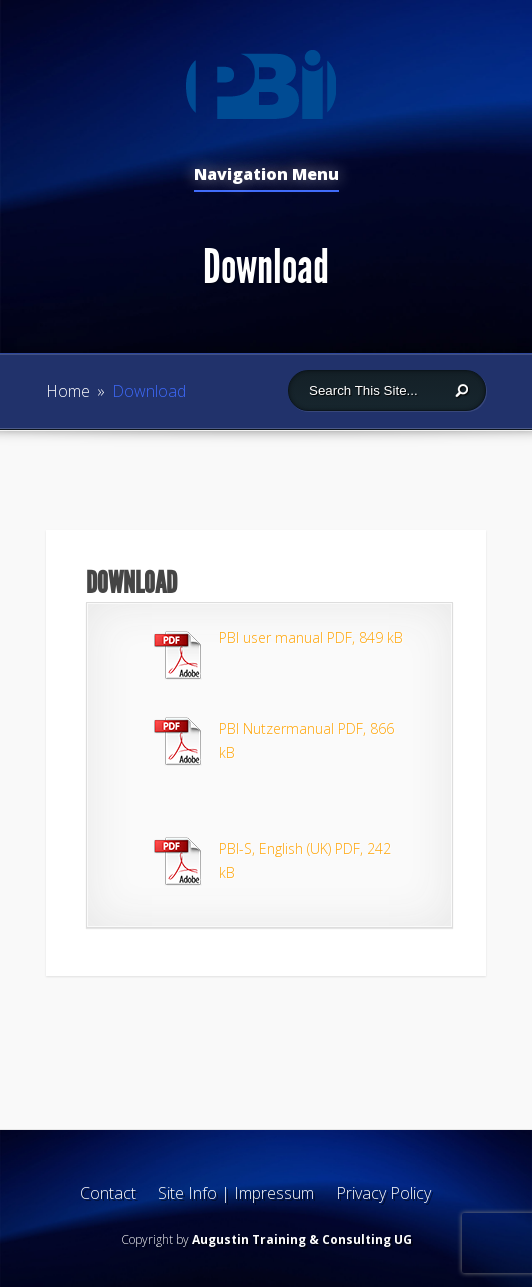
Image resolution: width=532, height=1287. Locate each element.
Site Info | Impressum (236, 1193)
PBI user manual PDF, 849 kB (311, 637)
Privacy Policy (383, 1193)
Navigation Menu (266, 175)
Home (68, 391)
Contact (108, 1193)
